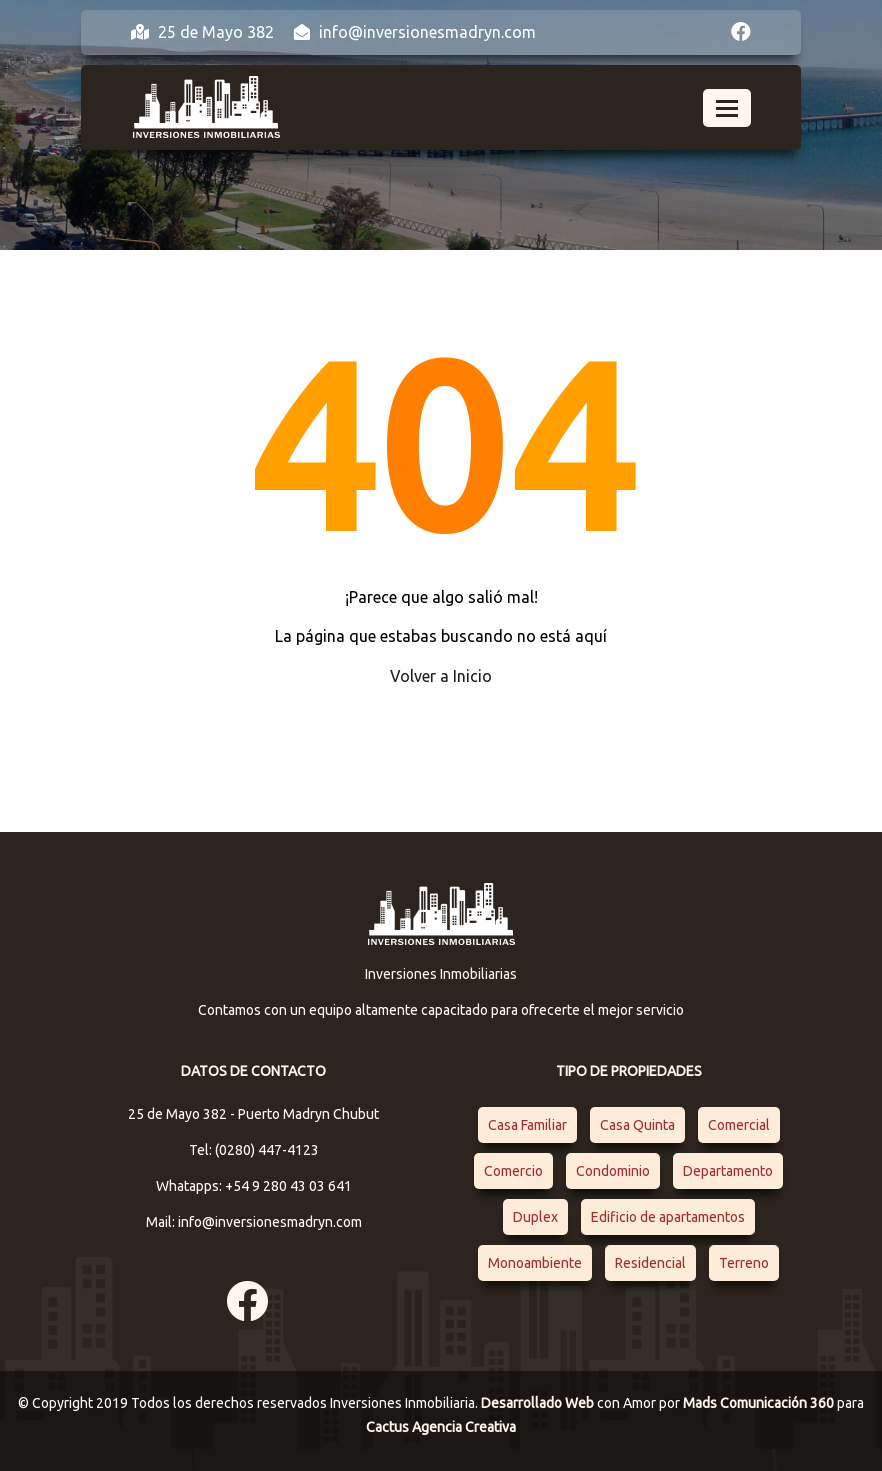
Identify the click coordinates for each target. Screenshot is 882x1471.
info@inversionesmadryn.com (415, 32)
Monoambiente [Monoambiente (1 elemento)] (535, 1263)
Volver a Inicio (441, 676)
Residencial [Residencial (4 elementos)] (650, 1263)
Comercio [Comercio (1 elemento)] (513, 1171)
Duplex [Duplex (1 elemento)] (535, 1217)
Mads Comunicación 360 (760, 1403)
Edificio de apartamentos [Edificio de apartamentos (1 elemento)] (668, 1217)
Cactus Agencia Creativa (441, 1427)
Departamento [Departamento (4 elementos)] (728, 1171)
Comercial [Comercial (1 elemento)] (739, 1125)
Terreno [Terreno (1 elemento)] (744, 1263)
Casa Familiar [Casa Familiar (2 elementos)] (527, 1125)
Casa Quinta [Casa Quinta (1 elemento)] (637, 1125)
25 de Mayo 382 (202, 32)
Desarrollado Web (539, 1403)
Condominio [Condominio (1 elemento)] (613, 1171)
